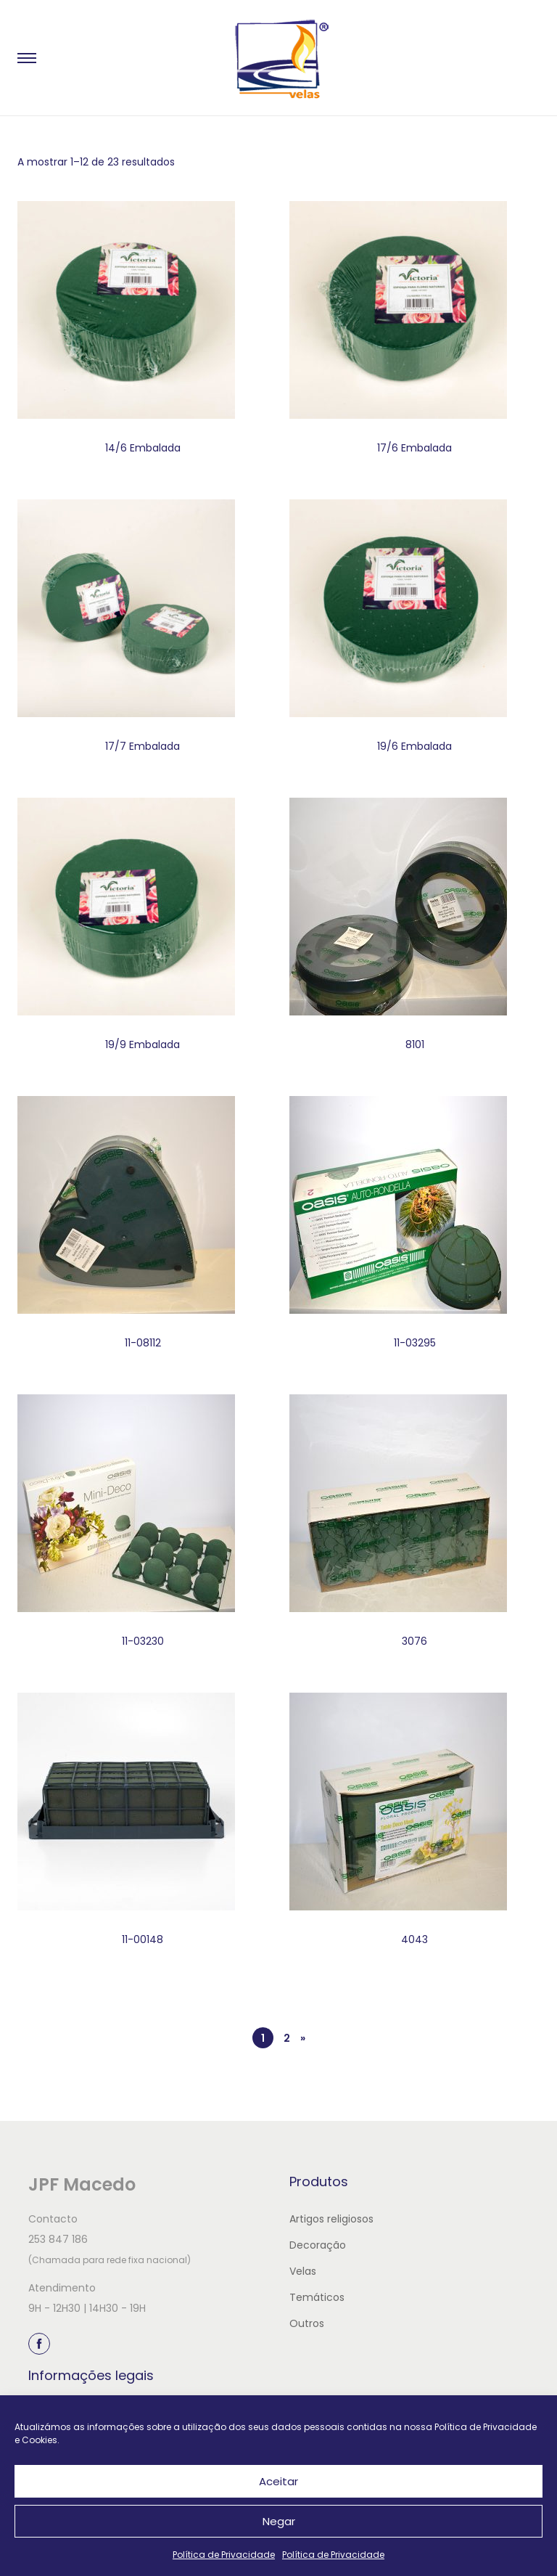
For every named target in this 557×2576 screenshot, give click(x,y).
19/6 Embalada (414, 746)
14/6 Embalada (143, 448)
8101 (414, 1044)
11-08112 (143, 1343)
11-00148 (142, 1939)
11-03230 (143, 1641)
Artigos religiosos (331, 2219)
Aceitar (278, 2481)
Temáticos (316, 2297)
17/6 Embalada (414, 448)
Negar (279, 2521)
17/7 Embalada (142, 746)
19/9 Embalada (142, 1044)
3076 (414, 1641)
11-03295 (415, 1343)
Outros (306, 2323)
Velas (302, 2271)
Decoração (317, 2245)
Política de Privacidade (224, 2554)
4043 (414, 1939)
